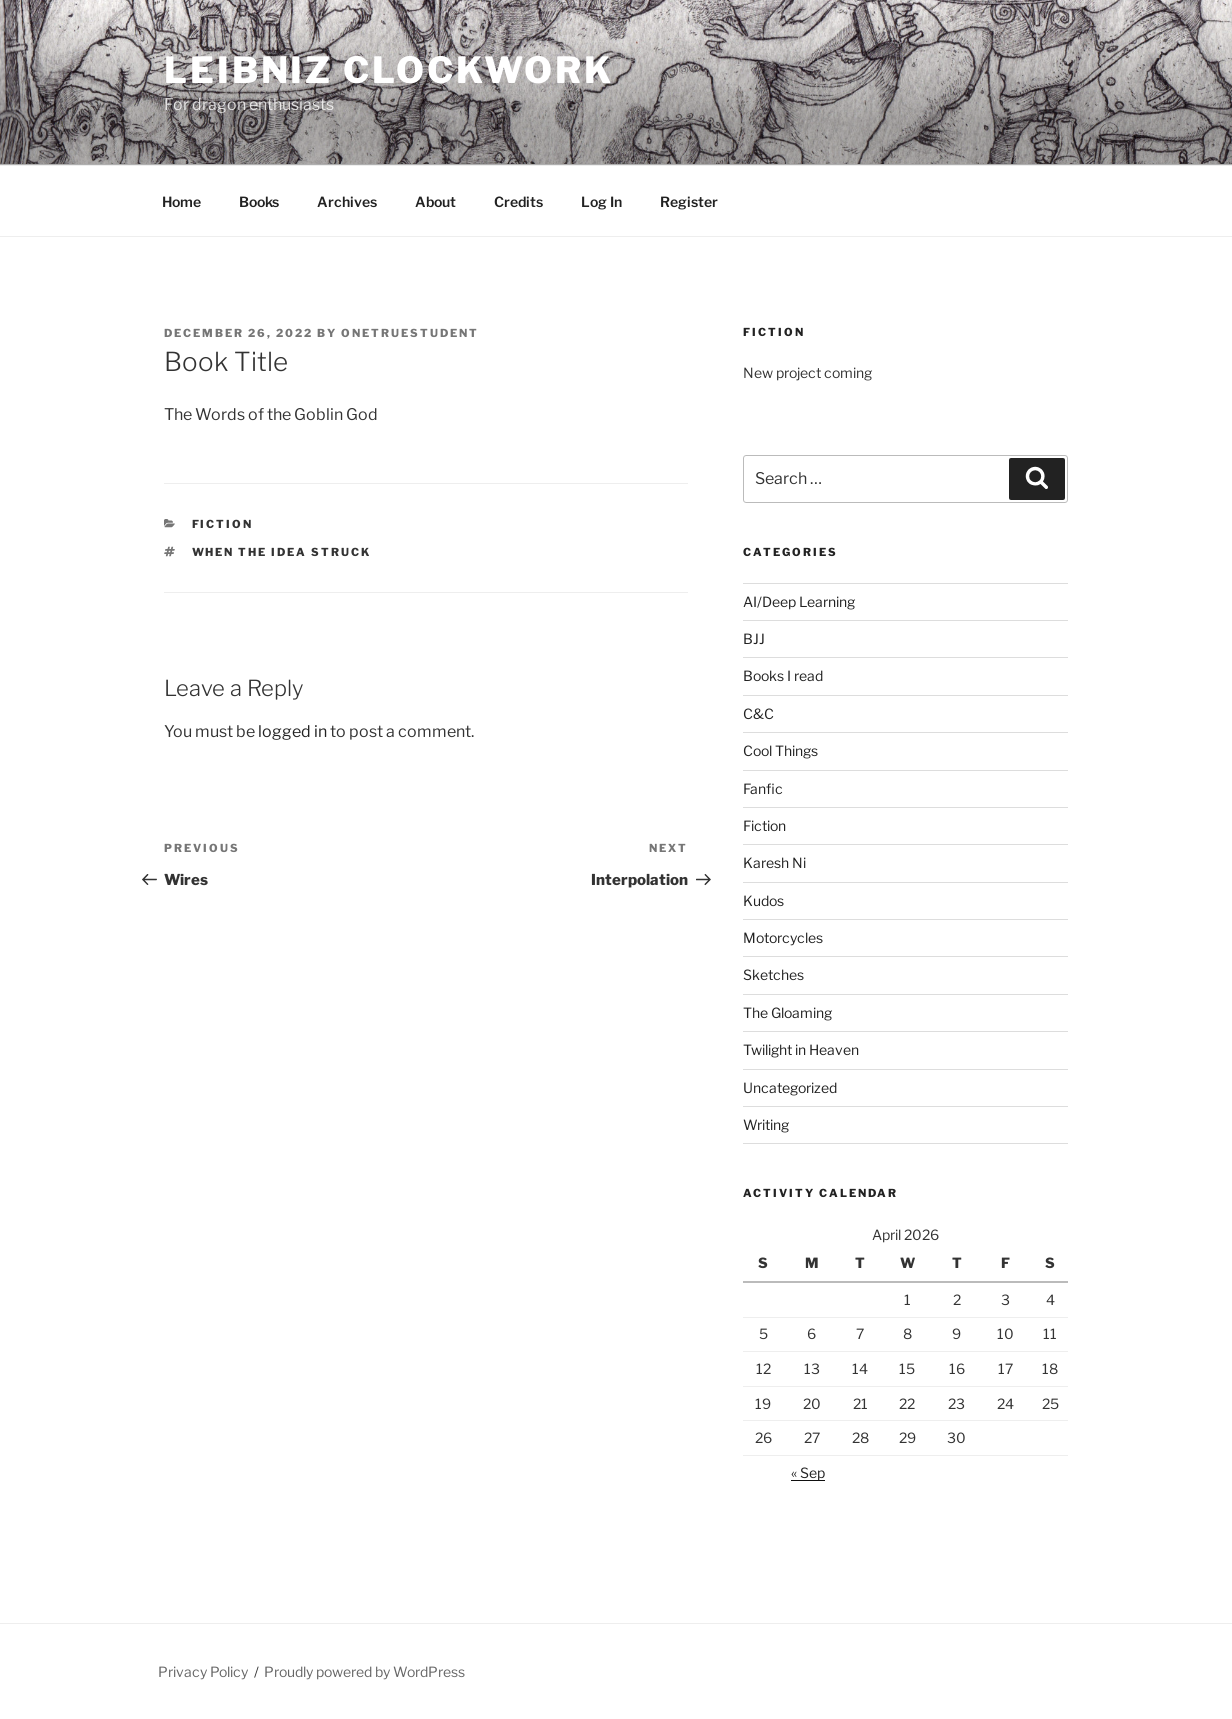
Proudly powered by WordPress (364, 1671)
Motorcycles (783, 937)
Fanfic (763, 788)
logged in (292, 731)
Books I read (783, 675)
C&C (758, 713)
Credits (518, 201)
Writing (766, 1124)
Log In (601, 201)
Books (259, 201)
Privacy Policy (203, 1671)
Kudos (763, 900)
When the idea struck (282, 552)
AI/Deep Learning (799, 601)
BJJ (754, 638)
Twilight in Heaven (801, 1049)
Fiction (223, 524)
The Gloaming (787, 1012)
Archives (347, 201)
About (435, 201)
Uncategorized (790, 1087)
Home (181, 201)
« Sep (808, 1472)
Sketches (773, 974)
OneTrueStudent (410, 333)
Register (689, 201)
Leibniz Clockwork (389, 70)
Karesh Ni (774, 862)
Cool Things (780, 750)
